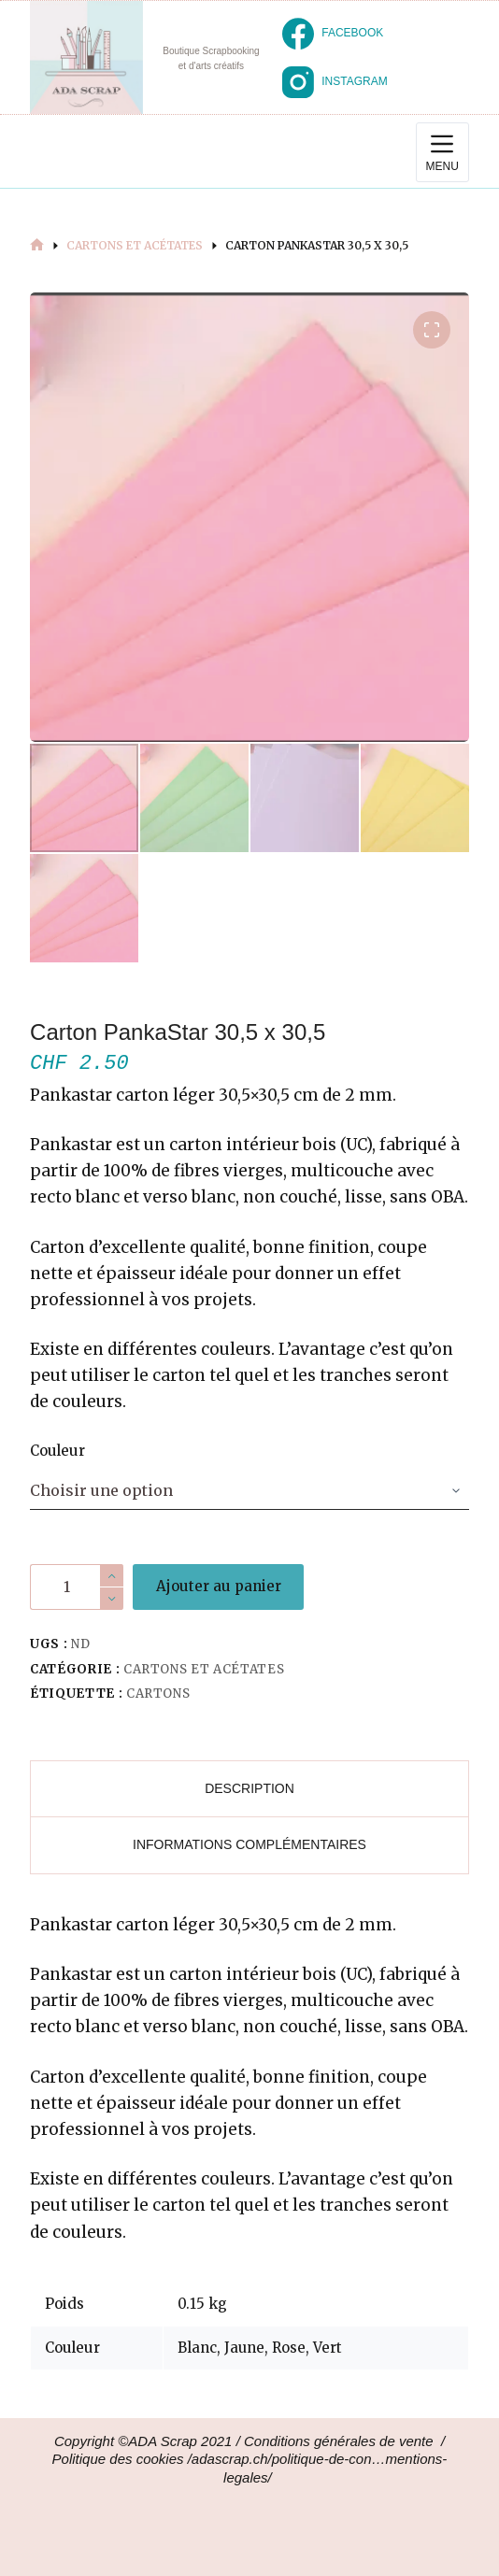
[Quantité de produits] (76, 1587)
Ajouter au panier (218, 1586)
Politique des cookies (118, 2459)
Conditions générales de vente (339, 2441)
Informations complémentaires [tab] (249, 1844)
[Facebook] (332, 34)
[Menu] (442, 152)
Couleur (57, 1450)
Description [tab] (249, 1788)
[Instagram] (335, 82)
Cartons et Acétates (203, 1669)
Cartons (158, 1693)
